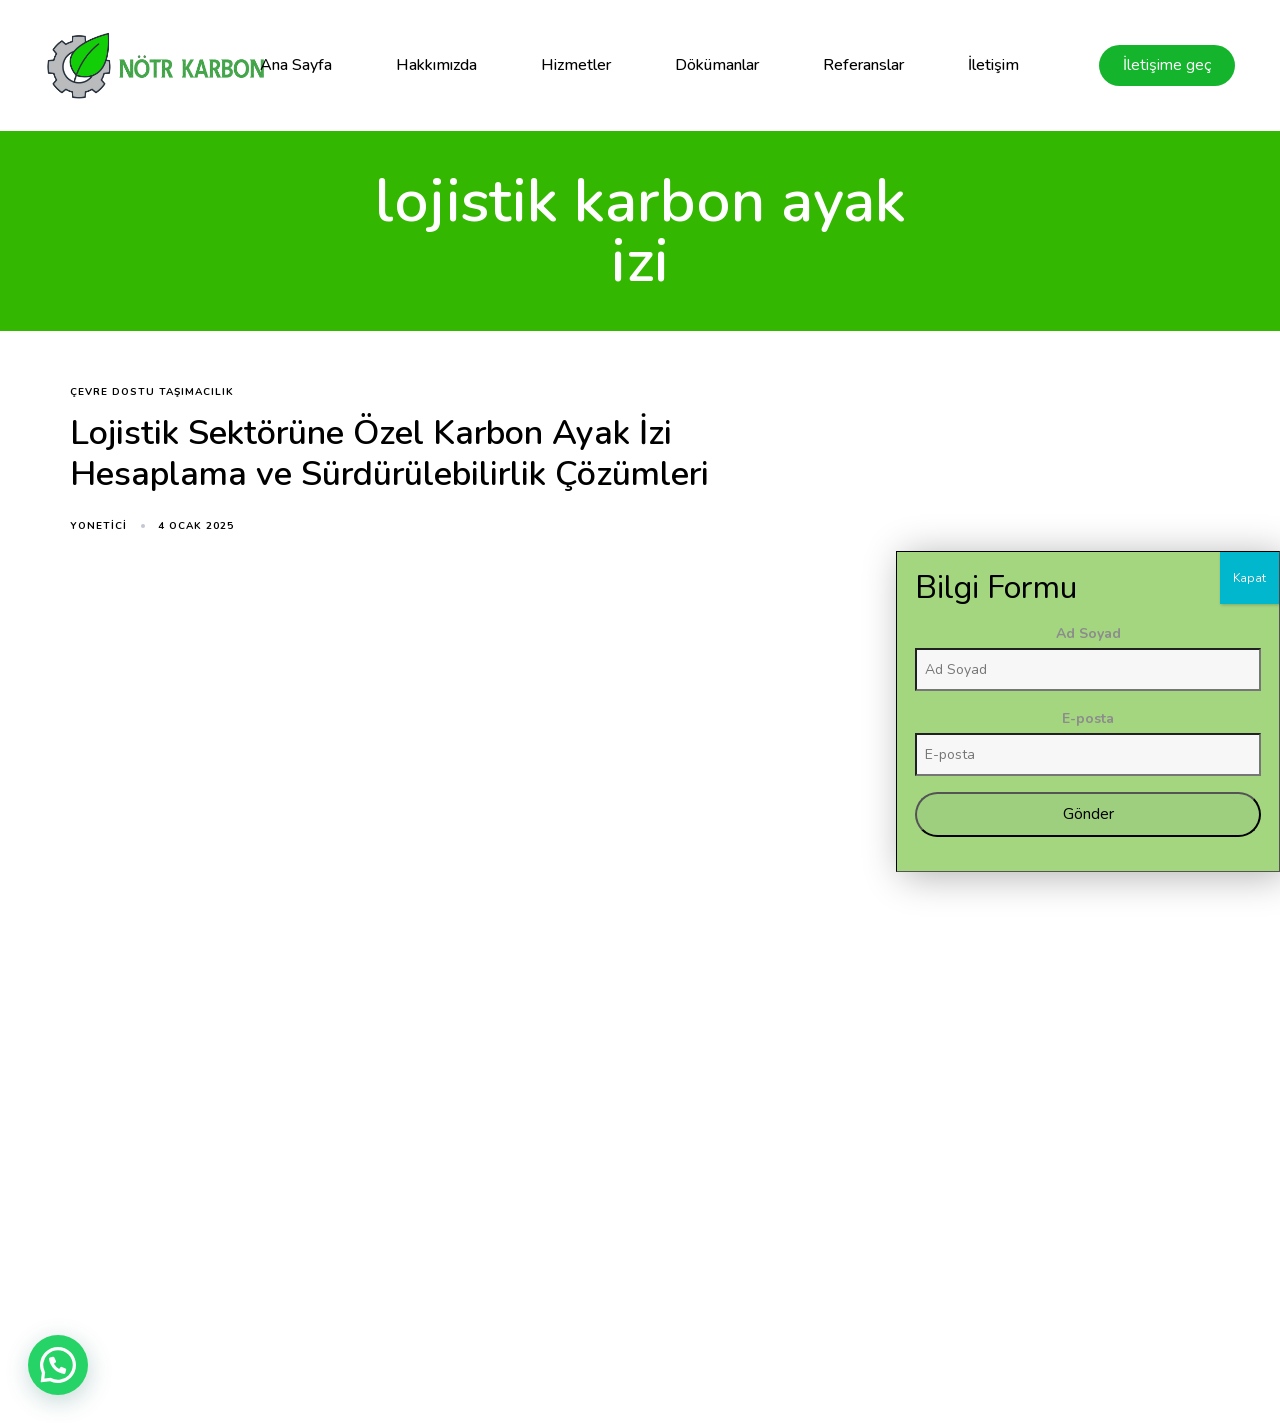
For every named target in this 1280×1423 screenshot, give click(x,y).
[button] (58, 1365)
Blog (820, 1277)
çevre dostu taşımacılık (152, 392)
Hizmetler (576, 65)
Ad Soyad (1201, 920)
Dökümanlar (717, 65)
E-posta (1201, 1005)
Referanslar (863, 65)
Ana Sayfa (296, 65)
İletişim (993, 65)
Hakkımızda (436, 65)
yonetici (98, 526)
